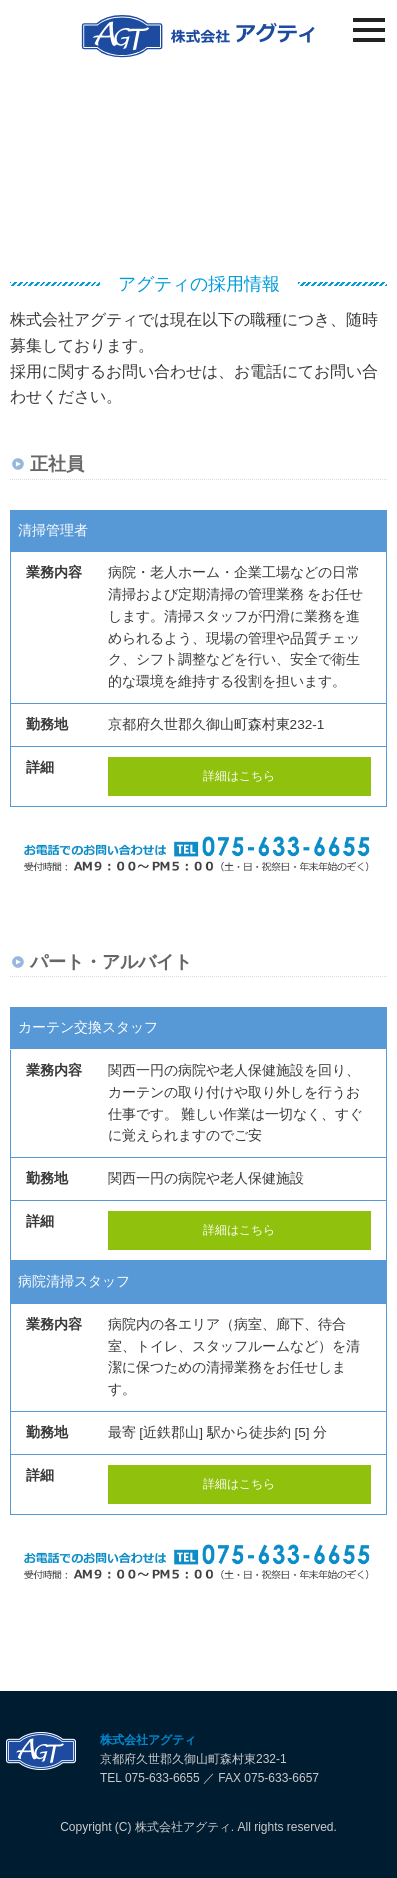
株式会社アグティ (148, 1740)
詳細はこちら (239, 776)
